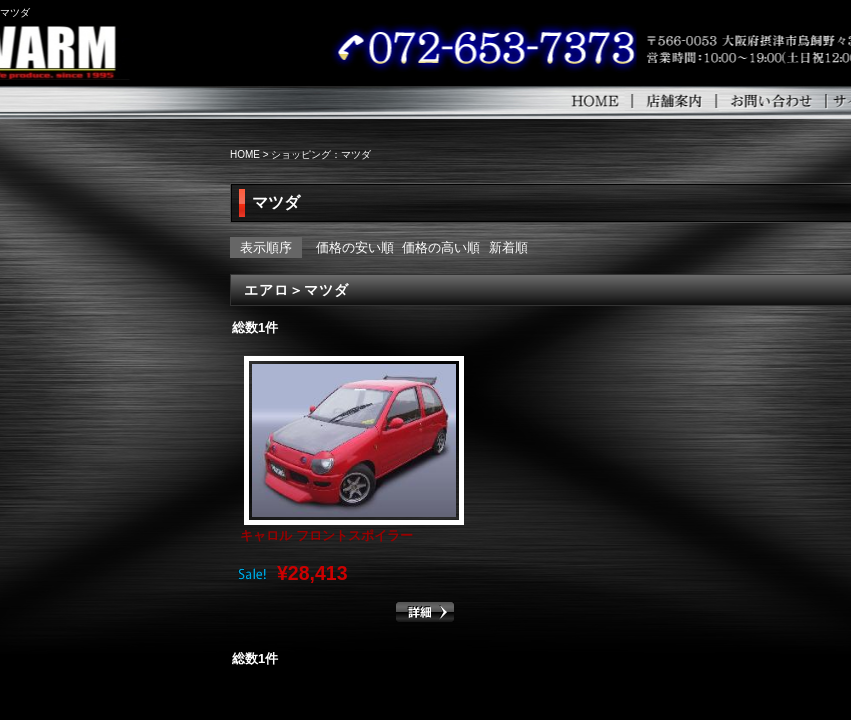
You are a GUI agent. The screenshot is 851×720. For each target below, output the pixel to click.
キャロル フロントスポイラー (326, 535)
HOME (650, 100)
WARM (87, 50)
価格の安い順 (355, 247)
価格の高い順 (441, 247)
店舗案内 (728, 100)
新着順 (508, 247)
